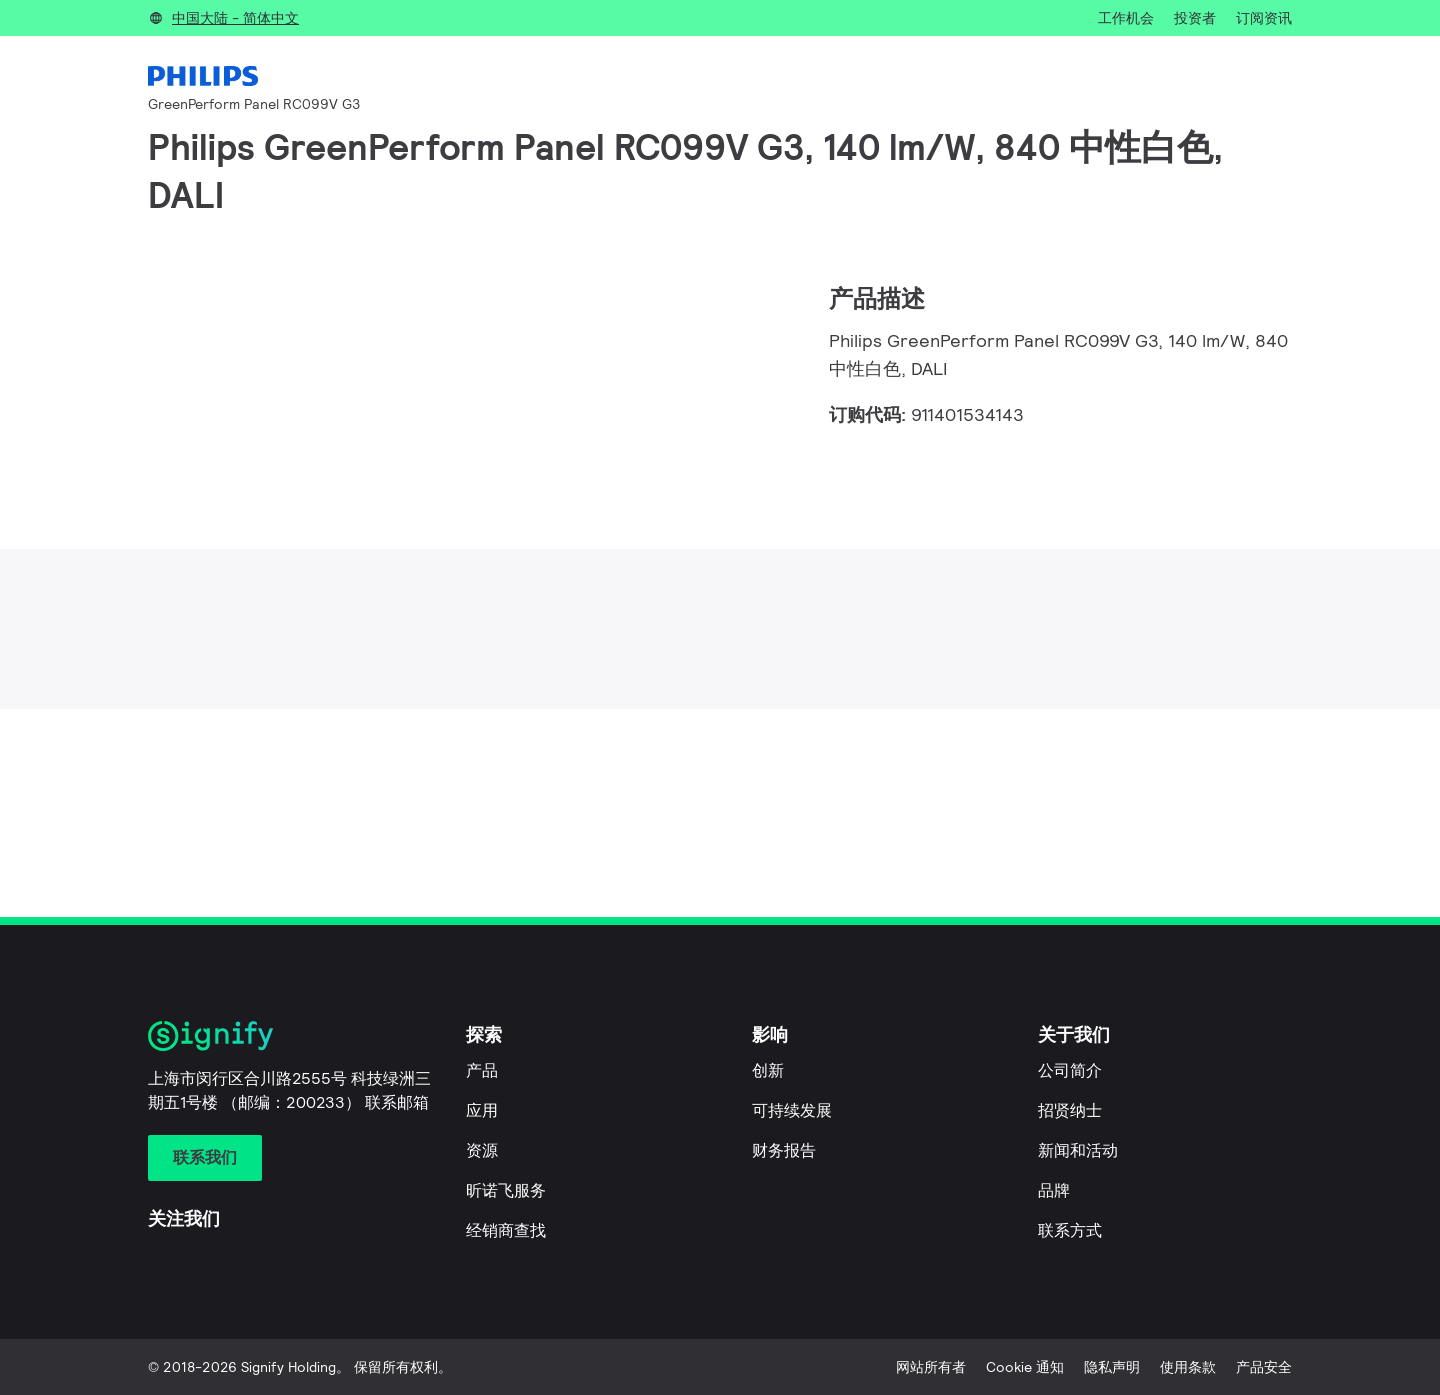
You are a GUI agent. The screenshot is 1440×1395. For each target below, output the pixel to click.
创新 (768, 1070)
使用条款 (1188, 1367)
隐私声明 (1112, 1367)
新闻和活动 (1078, 1150)
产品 (482, 1070)
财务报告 (784, 1150)
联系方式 (1070, 1230)
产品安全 (1264, 1367)
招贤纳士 (1070, 1110)
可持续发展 (792, 1110)
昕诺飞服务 (506, 1190)
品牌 (1054, 1190)
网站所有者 (931, 1367)
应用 (482, 1110)
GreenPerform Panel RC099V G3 (254, 104)
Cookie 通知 (1025, 1367)
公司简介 (1070, 1070)
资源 (482, 1150)
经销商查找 (506, 1230)
